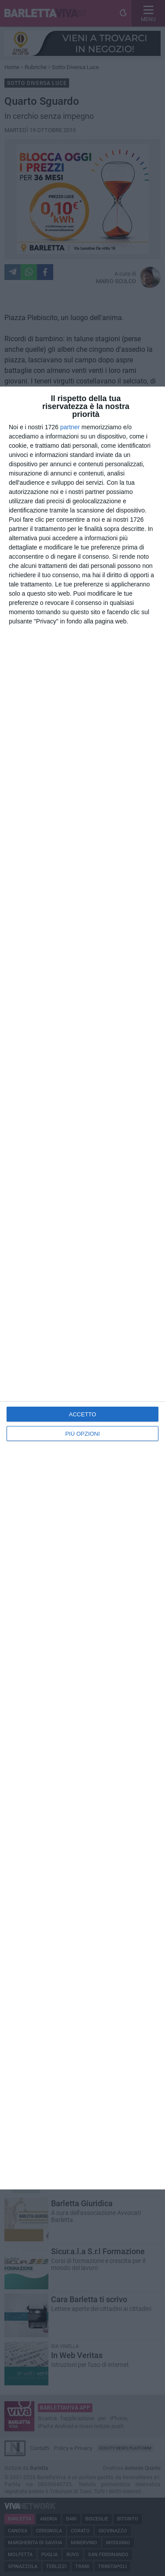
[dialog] (82, 1288)
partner (70, 427)
